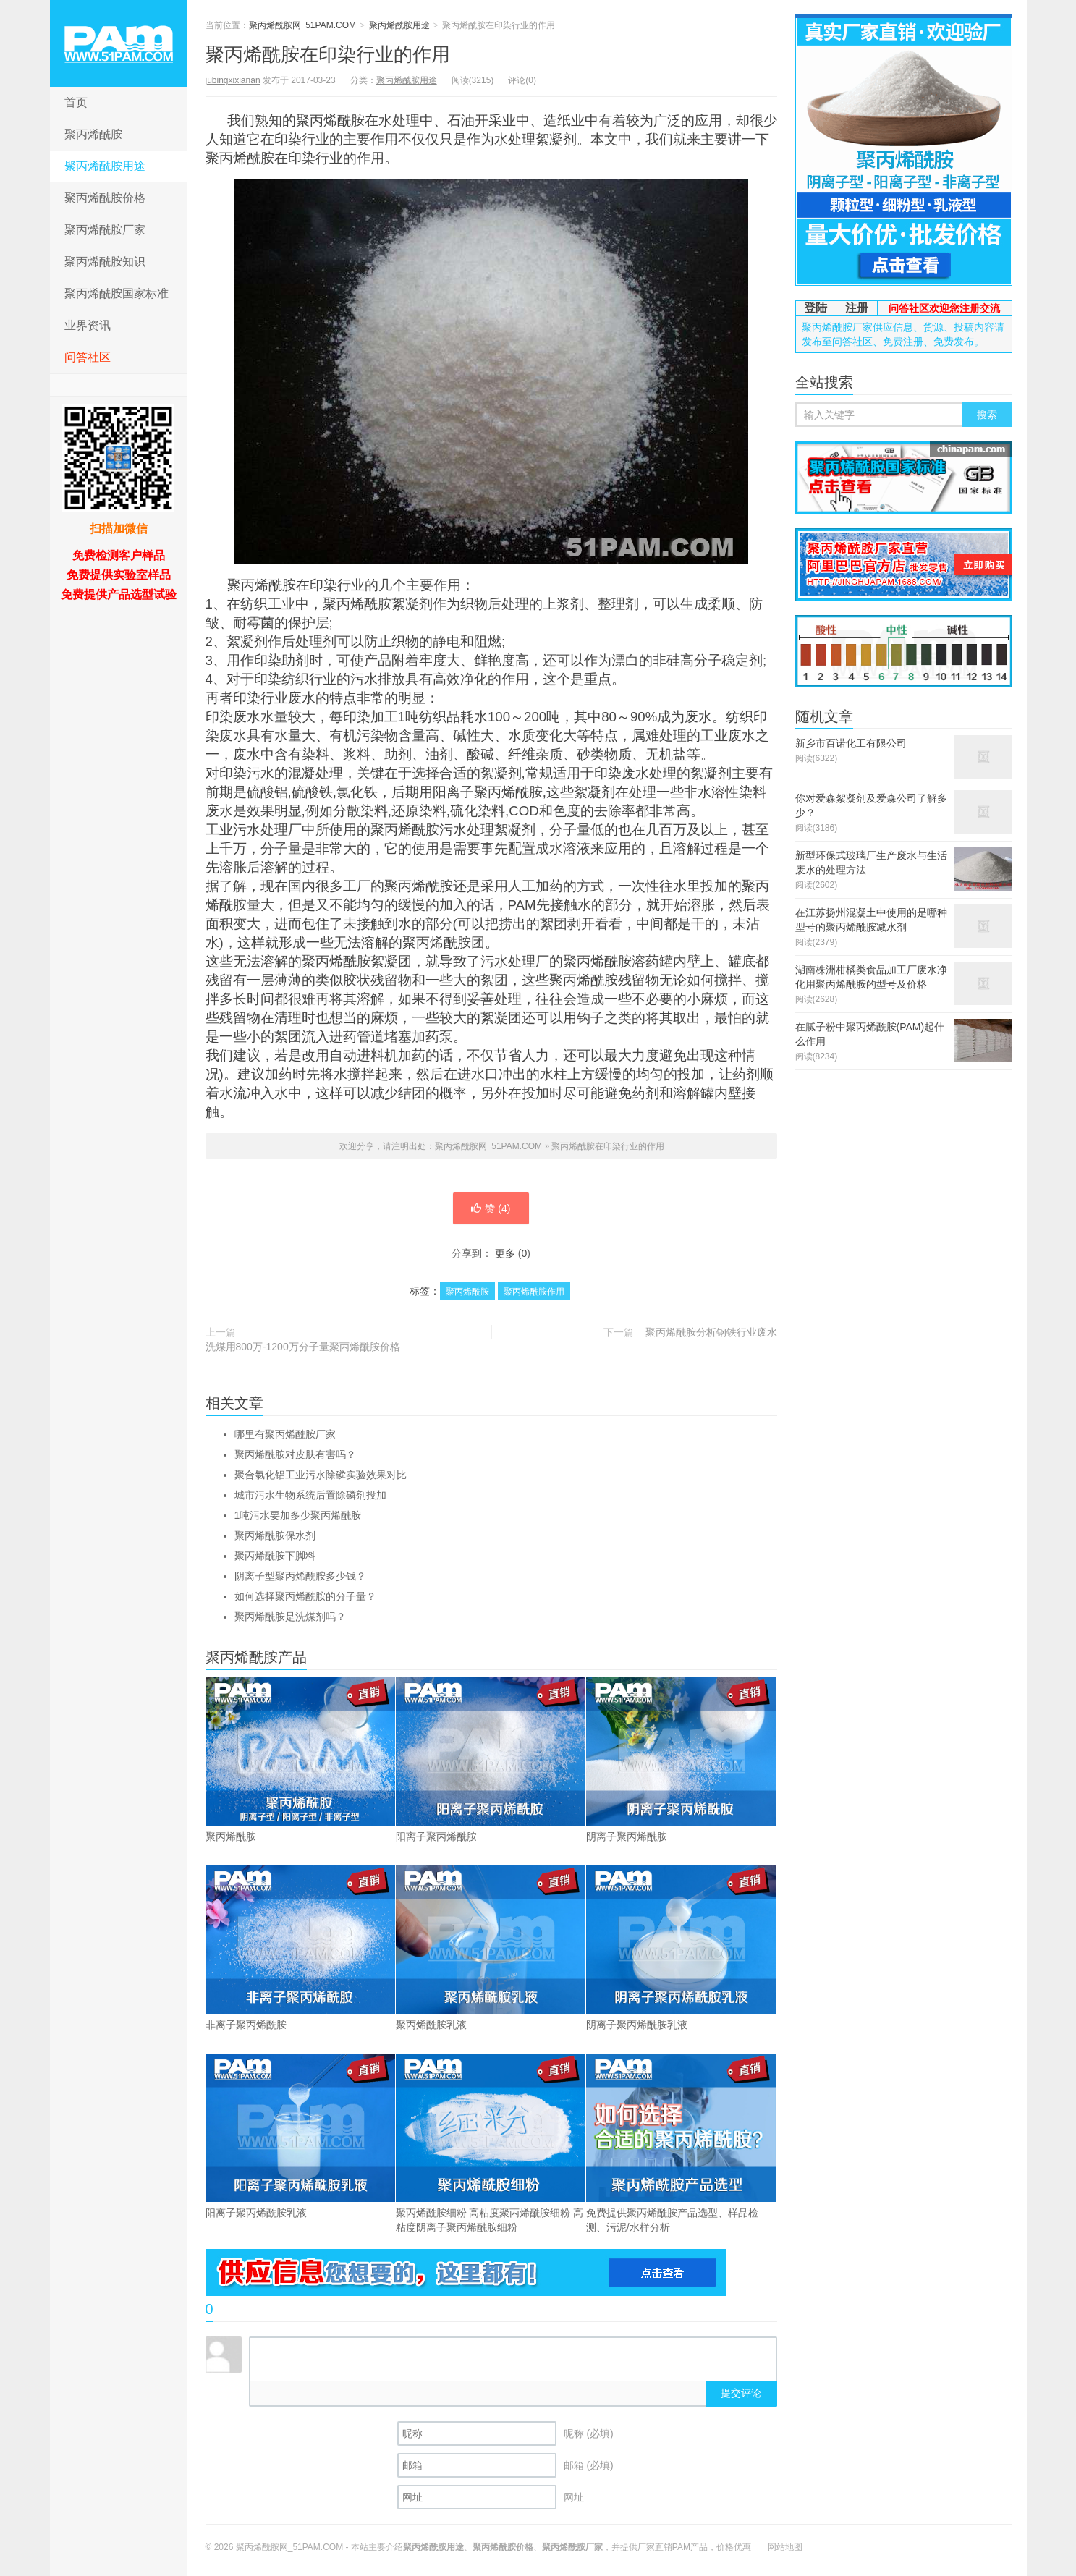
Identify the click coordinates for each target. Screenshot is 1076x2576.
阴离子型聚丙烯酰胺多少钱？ (300, 1576)
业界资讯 (87, 325)
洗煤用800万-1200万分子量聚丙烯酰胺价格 (303, 1346)
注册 (856, 308)
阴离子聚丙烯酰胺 (681, 1759)
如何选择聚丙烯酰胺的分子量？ (305, 1596)
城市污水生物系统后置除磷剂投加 (310, 1495)
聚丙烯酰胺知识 (104, 261)
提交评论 (741, 2393)
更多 (505, 1253)
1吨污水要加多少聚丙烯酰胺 (298, 1515)
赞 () (490, 1208)
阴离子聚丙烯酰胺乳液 (681, 1947)
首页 (76, 102)
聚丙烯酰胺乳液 (490, 1947)
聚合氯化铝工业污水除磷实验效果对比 (320, 1474)
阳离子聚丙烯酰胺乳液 (300, 2136)
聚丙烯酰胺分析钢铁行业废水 (711, 1332)
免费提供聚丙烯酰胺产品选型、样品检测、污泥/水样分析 (681, 2143)
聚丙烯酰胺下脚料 (274, 1556)
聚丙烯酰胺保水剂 (274, 1535)
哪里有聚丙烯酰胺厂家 (285, 1434)
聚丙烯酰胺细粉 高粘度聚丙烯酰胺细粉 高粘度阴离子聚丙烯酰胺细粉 (490, 2143)
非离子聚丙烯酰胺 (300, 1947)
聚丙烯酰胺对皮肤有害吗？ (295, 1454)
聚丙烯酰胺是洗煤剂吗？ (290, 1616)
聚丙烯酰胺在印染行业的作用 (328, 54)
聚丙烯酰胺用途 (104, 166)
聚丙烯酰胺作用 (534, 1292)
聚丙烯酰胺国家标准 (116, 293)
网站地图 (785, 2547)
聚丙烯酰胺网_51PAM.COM (118, 43)
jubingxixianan (233, 80)
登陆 (815, 308)
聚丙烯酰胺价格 (104, 198)
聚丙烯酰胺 (93, 134)
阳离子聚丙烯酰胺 (490, 1759)
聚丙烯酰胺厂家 (104, 230)
